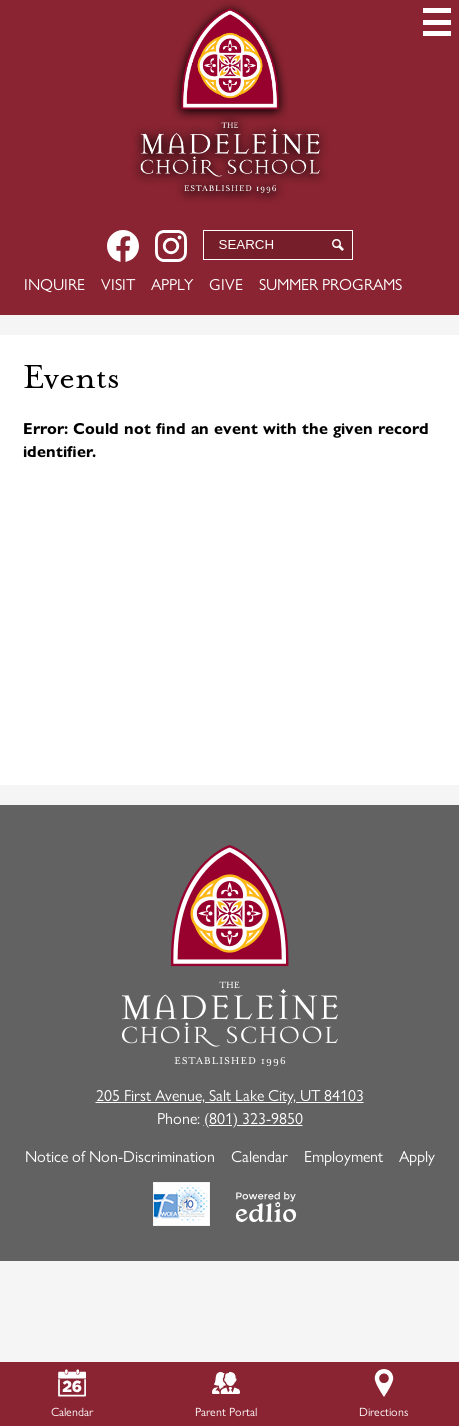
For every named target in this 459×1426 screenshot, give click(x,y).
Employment (343, 1155)
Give (226, 283)
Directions (383, 1394)
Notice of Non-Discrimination (120, 1155)
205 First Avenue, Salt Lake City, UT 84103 (230, 1094)
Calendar (259, 1155)
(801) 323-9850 (253, 1117)
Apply (172, 283)
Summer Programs (330, 283)
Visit (118, 283)
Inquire (54, 283)
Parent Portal (226, 1394)
